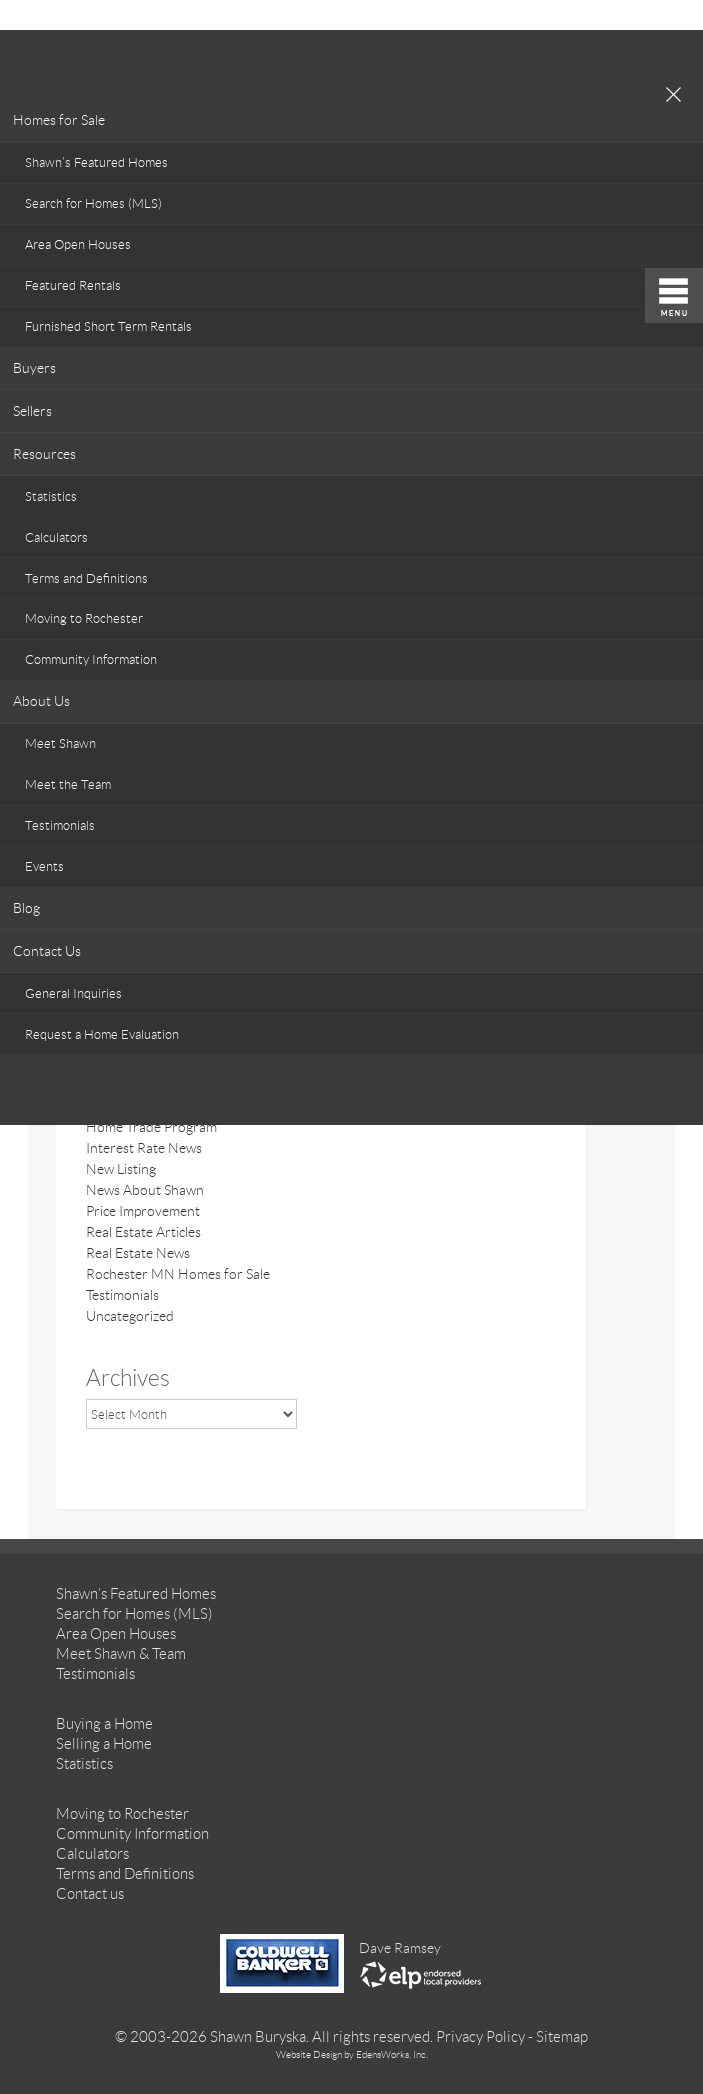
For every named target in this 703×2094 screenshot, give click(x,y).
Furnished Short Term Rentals (108, 326)
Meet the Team (68, 784)
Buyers (34, 368)
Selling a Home (104, 1744)
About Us (41, 701)
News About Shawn (145, 1190)
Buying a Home (104, 1724)
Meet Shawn (60, 743)
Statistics (51, 496)
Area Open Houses (78, 244)
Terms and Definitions (86, 578)
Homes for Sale (59, 120)
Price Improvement (143, 1211)
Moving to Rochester (84, 618)
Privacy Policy (480, 2037)
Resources (44, 454)
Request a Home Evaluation (102, 1034)
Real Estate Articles (143, 1232)
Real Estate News (138, 1253)
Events (44, 866)
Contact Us (47, 951)
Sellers (32, 411)
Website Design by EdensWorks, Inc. (352, 2054)
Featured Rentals (73, 285)
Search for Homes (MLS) (93, 203)
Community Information (91, 659)
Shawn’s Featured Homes (96, 162)
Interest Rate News (144, 1148)
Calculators (56, 537)
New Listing (121, 1169)
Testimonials (60, 825)
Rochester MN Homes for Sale (178, 1274)
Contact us (90, 1894)
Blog (26, 908)
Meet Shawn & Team (121, 1654)
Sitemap (562, 2037)
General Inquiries (73, 993)
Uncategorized (130, 1316)
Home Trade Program (151, 1127)
